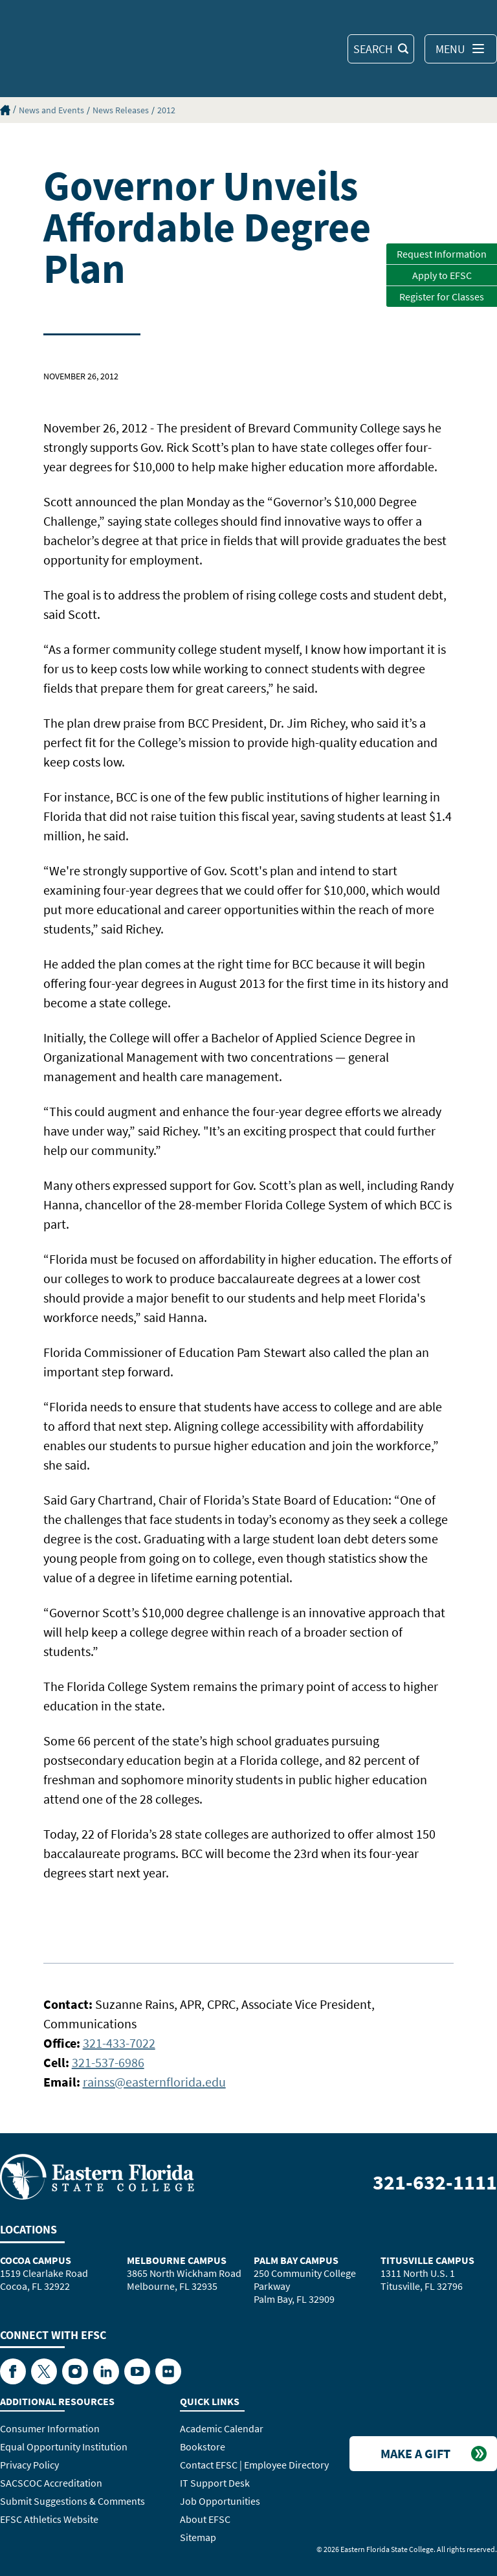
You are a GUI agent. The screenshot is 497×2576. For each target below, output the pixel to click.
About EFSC (205, 2519)
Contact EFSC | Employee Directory (254, 2464)
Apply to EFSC (442, 275)
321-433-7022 (119, 2043)
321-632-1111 (435, 2182)
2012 (166, 110)
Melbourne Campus (176, 2260)
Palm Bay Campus (296, 2260)
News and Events (51, 110)
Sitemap (198, 2537)
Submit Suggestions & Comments (72, 2500)
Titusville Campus (427, 2260)
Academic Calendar (221, 2428)
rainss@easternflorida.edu (154, 2082)
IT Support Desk (215, 2482)
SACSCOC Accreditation (51, 2482)
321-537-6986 (108, 2062)
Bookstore (202, 2446)
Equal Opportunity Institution (63, 2446)
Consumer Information (50, 2428)
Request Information (442, 253)
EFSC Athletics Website (49, 2519)
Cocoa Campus (35, 2260)
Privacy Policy (29, 2464)
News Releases (121, 110)
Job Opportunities (220, 2500)
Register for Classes (441, 296)
